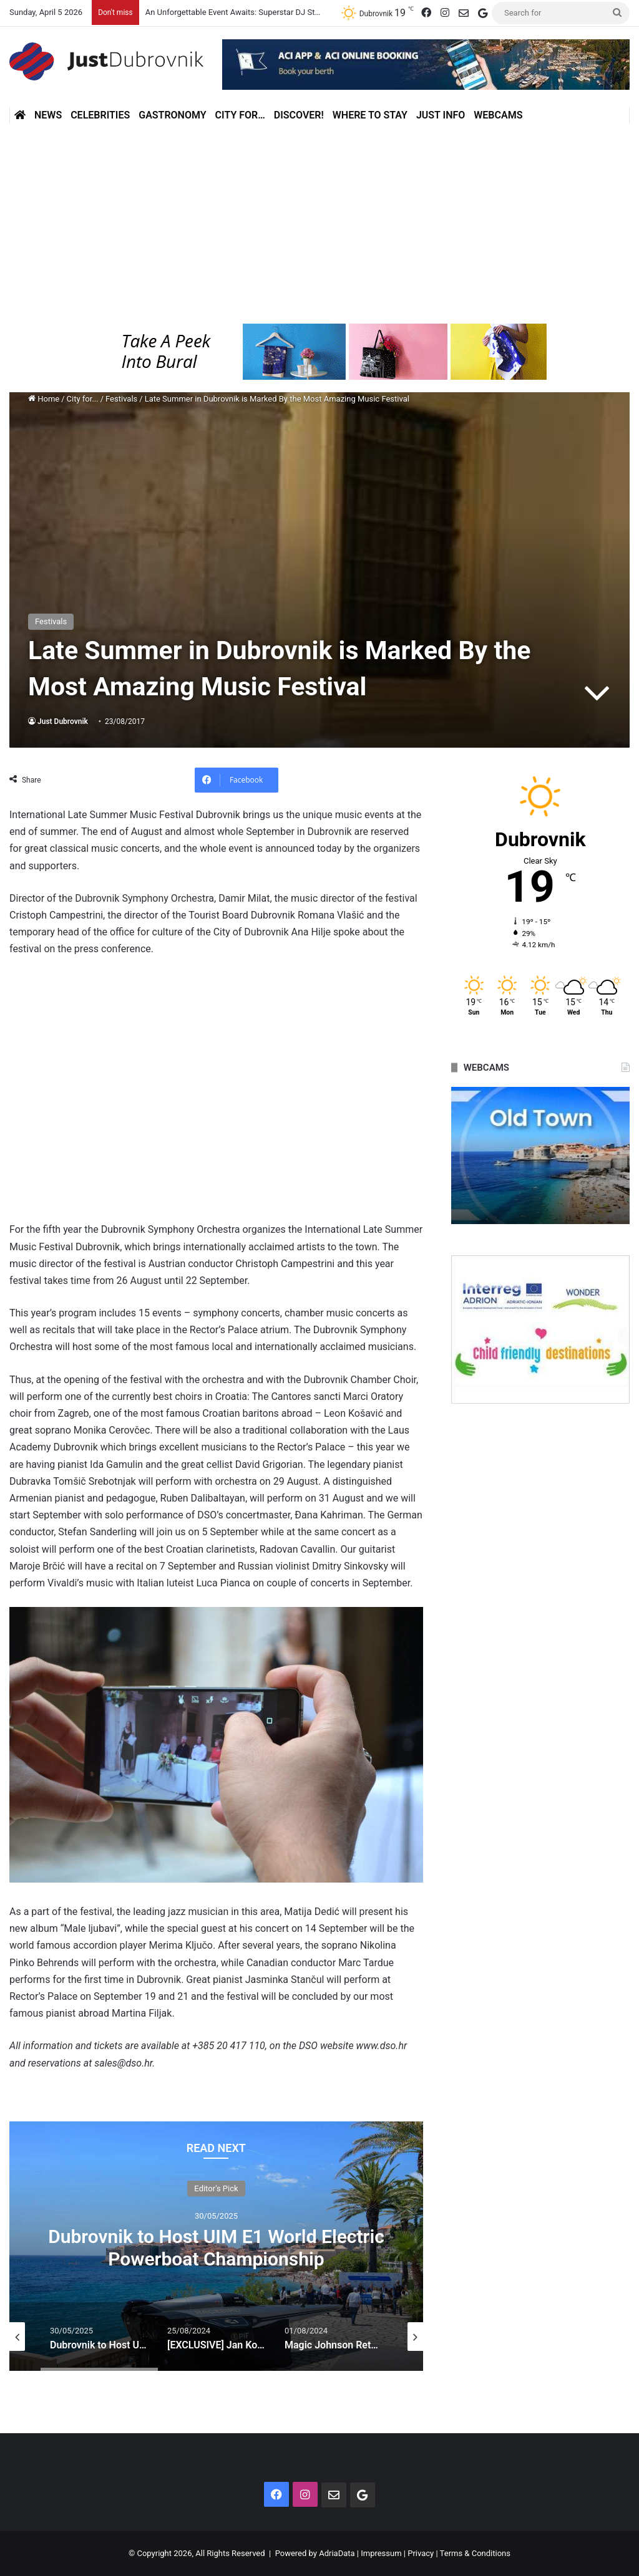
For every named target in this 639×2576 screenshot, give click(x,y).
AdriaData (336, 2553)
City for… (240, 115)
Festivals (121, 398)
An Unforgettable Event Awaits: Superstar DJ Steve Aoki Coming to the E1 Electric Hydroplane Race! (324, 12)
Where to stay (370, 115)
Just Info (440, 115)
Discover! (299, 115)
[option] (216, 2246)
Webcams (498, 115)
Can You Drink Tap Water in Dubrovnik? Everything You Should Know (216, 2248)
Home (43, 398)
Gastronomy (172, 115)
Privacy (420, 2553)
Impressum (381, 2553)
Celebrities (100, 115)
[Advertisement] (319, 224)
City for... (83, 398)
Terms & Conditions (475, 2553)
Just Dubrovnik (62, 721)
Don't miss (216, 2188)
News (48, 115)
